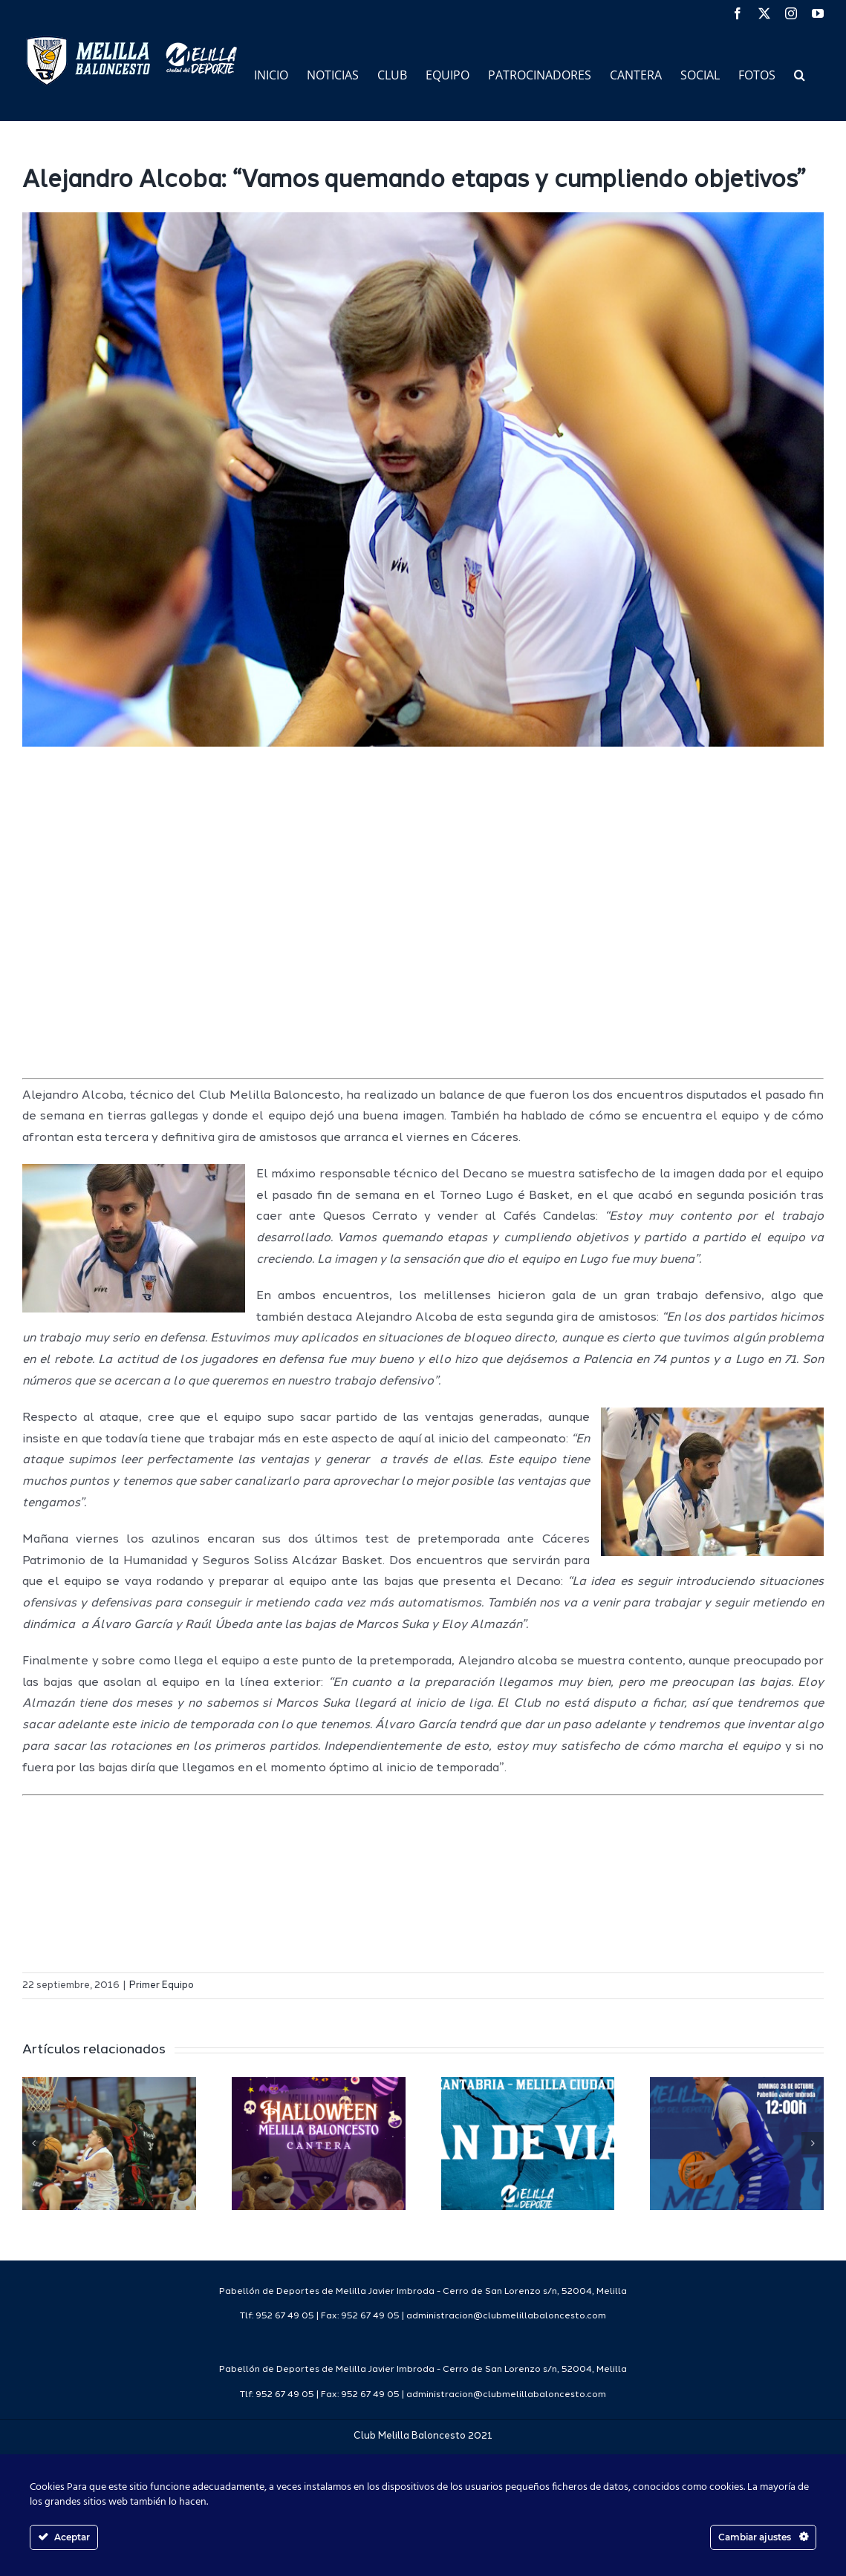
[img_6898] (423, 479)
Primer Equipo (161, 1985)
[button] (799, 73)
